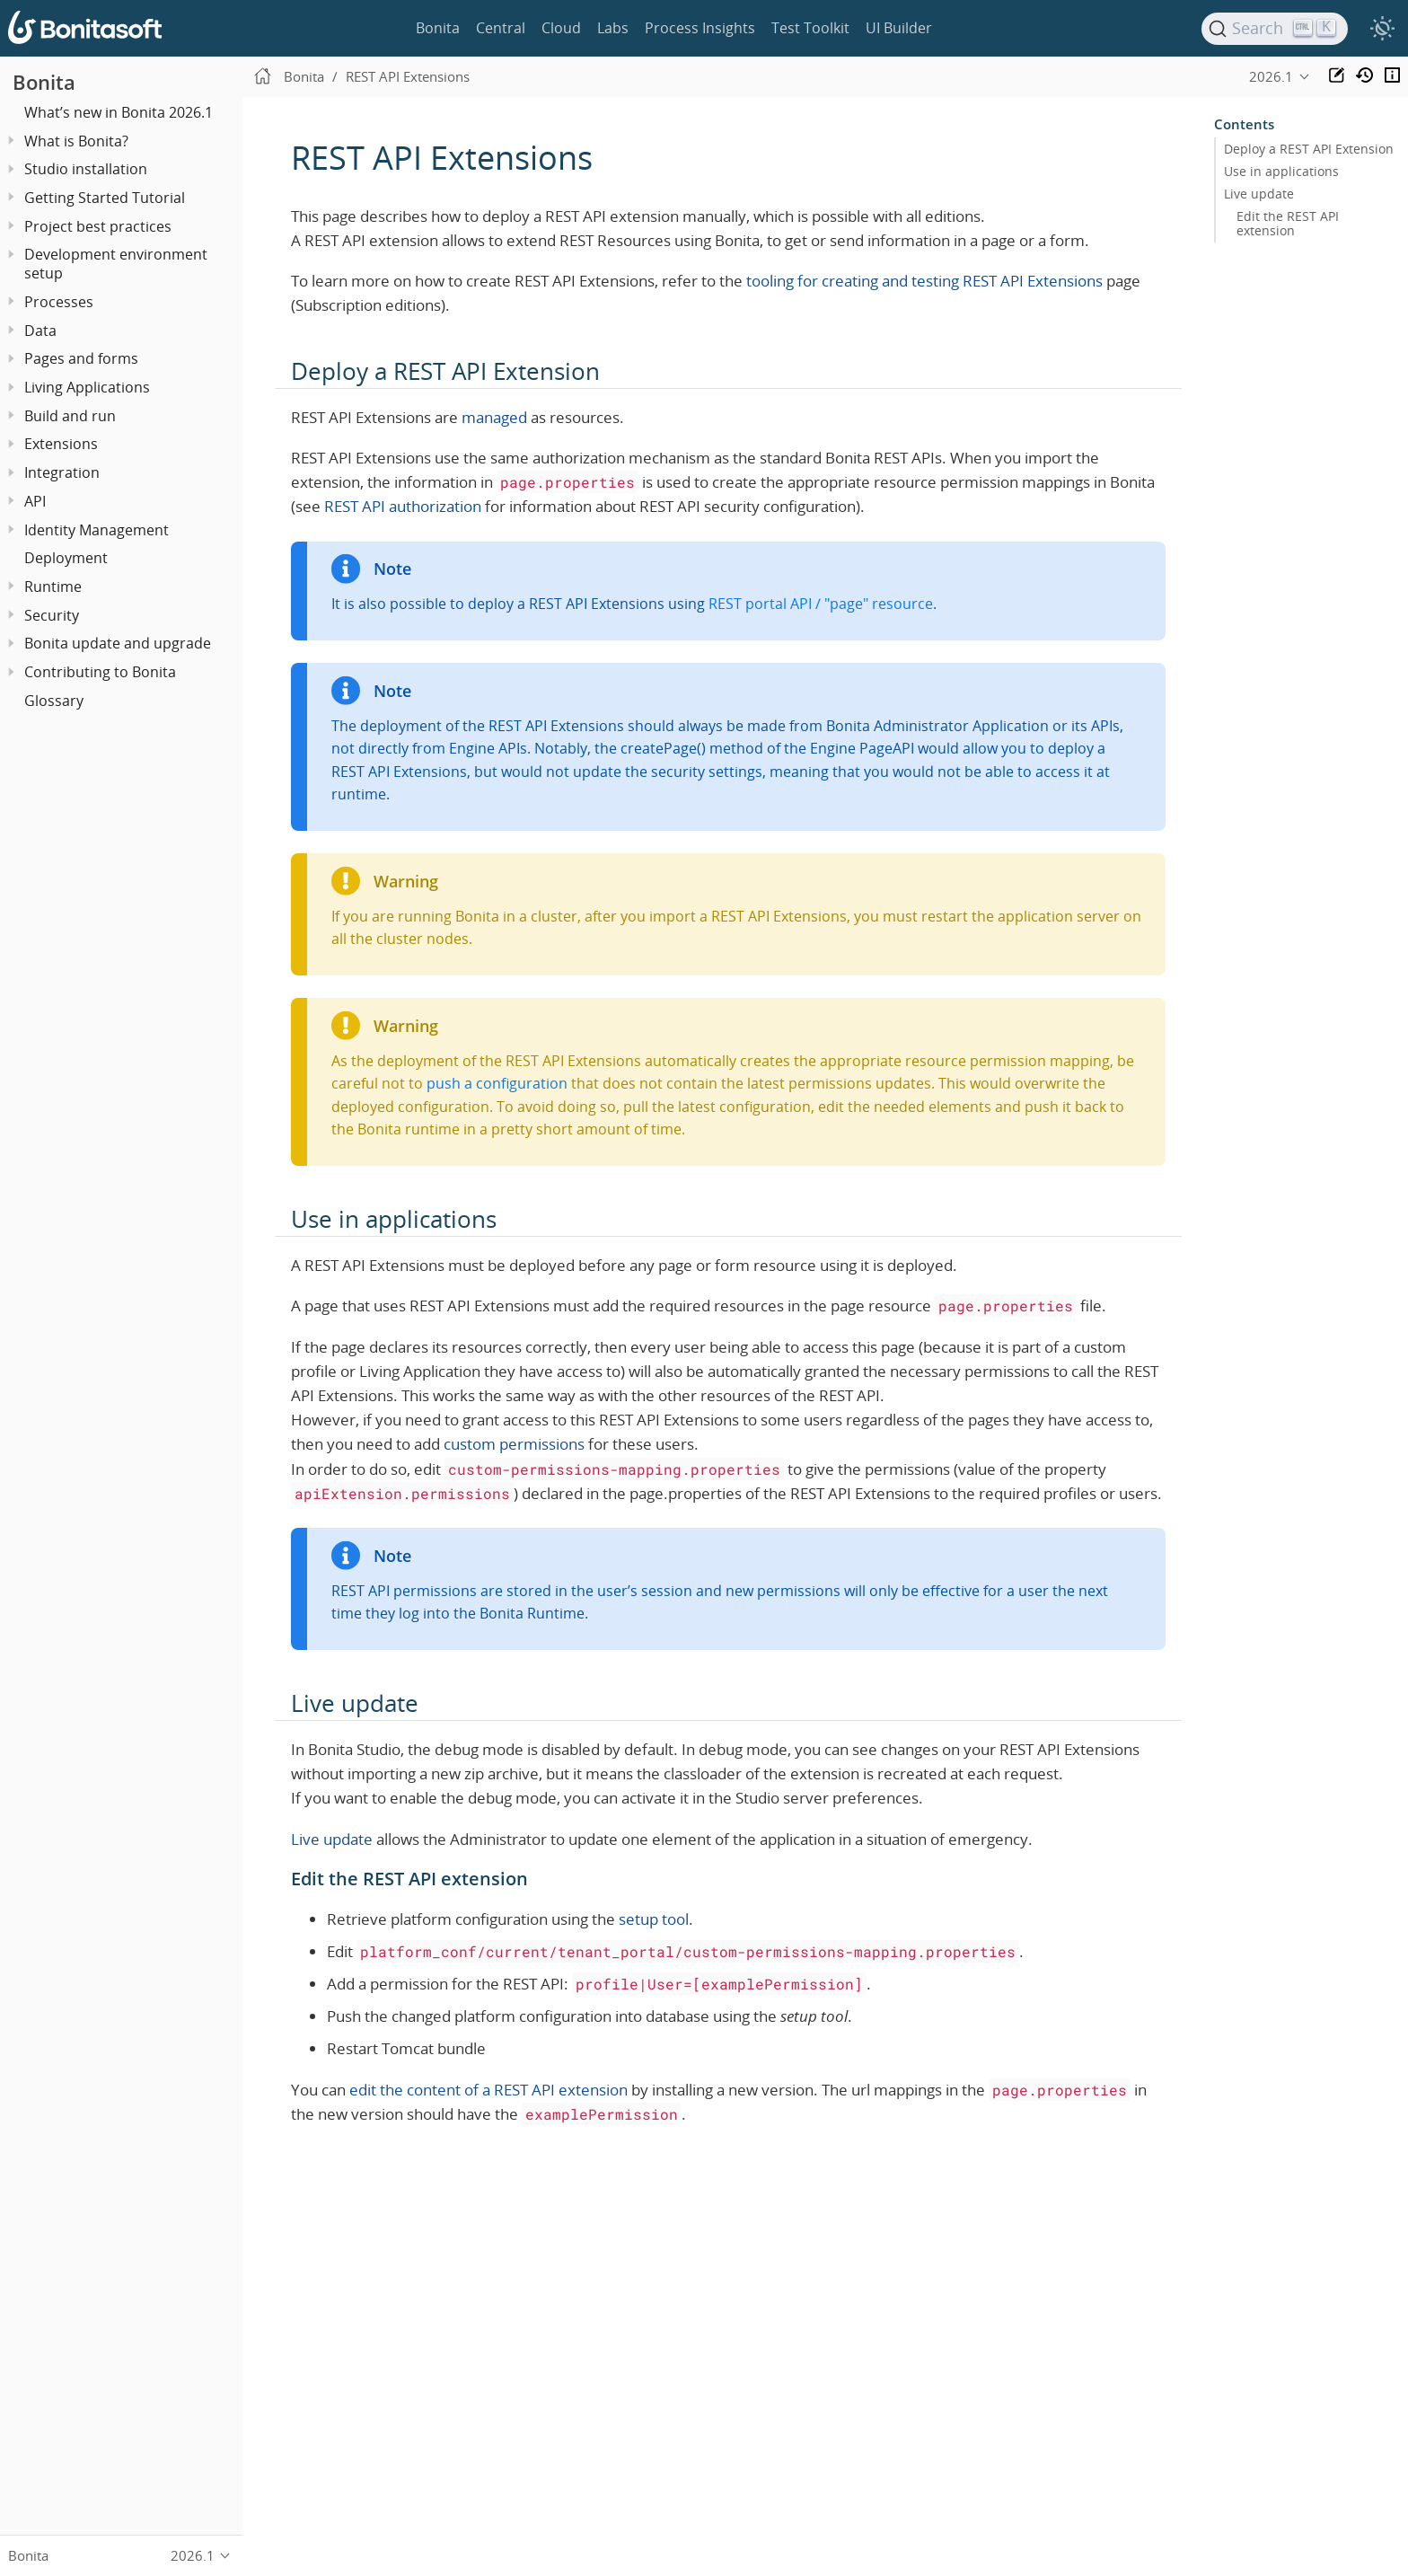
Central (500, 28)
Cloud (561, 28)
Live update (332, 1839)
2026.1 (1271, 76)
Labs (613, 28)
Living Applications (87, 387)
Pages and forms (81, 358)
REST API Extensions (408, 76)
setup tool (654, 1919)
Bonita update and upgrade (117, 643)
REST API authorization (402, 506)
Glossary (54, 700)
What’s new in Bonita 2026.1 (118, 112)
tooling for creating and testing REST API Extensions (924, 280)
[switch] (1382, 29)
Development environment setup (115, 263)
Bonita (438, 28)
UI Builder (899, 28)
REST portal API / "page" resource (820, 603)
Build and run (70, 416)
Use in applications (1281, 171)
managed (494, 417)
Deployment (66, 558)
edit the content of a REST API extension (488, 2089)
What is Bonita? (76, 141)
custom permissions (514, 1444)
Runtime (53, 586)
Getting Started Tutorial (104, 197)
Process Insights (700, 28)
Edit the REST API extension (1287, 223)
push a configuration (497, 1083)
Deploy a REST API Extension (1309, 149)
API (35, 501)
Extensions (61, 444)
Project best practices (98, 226)
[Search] (1275, 29)
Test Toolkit (810, 28)
